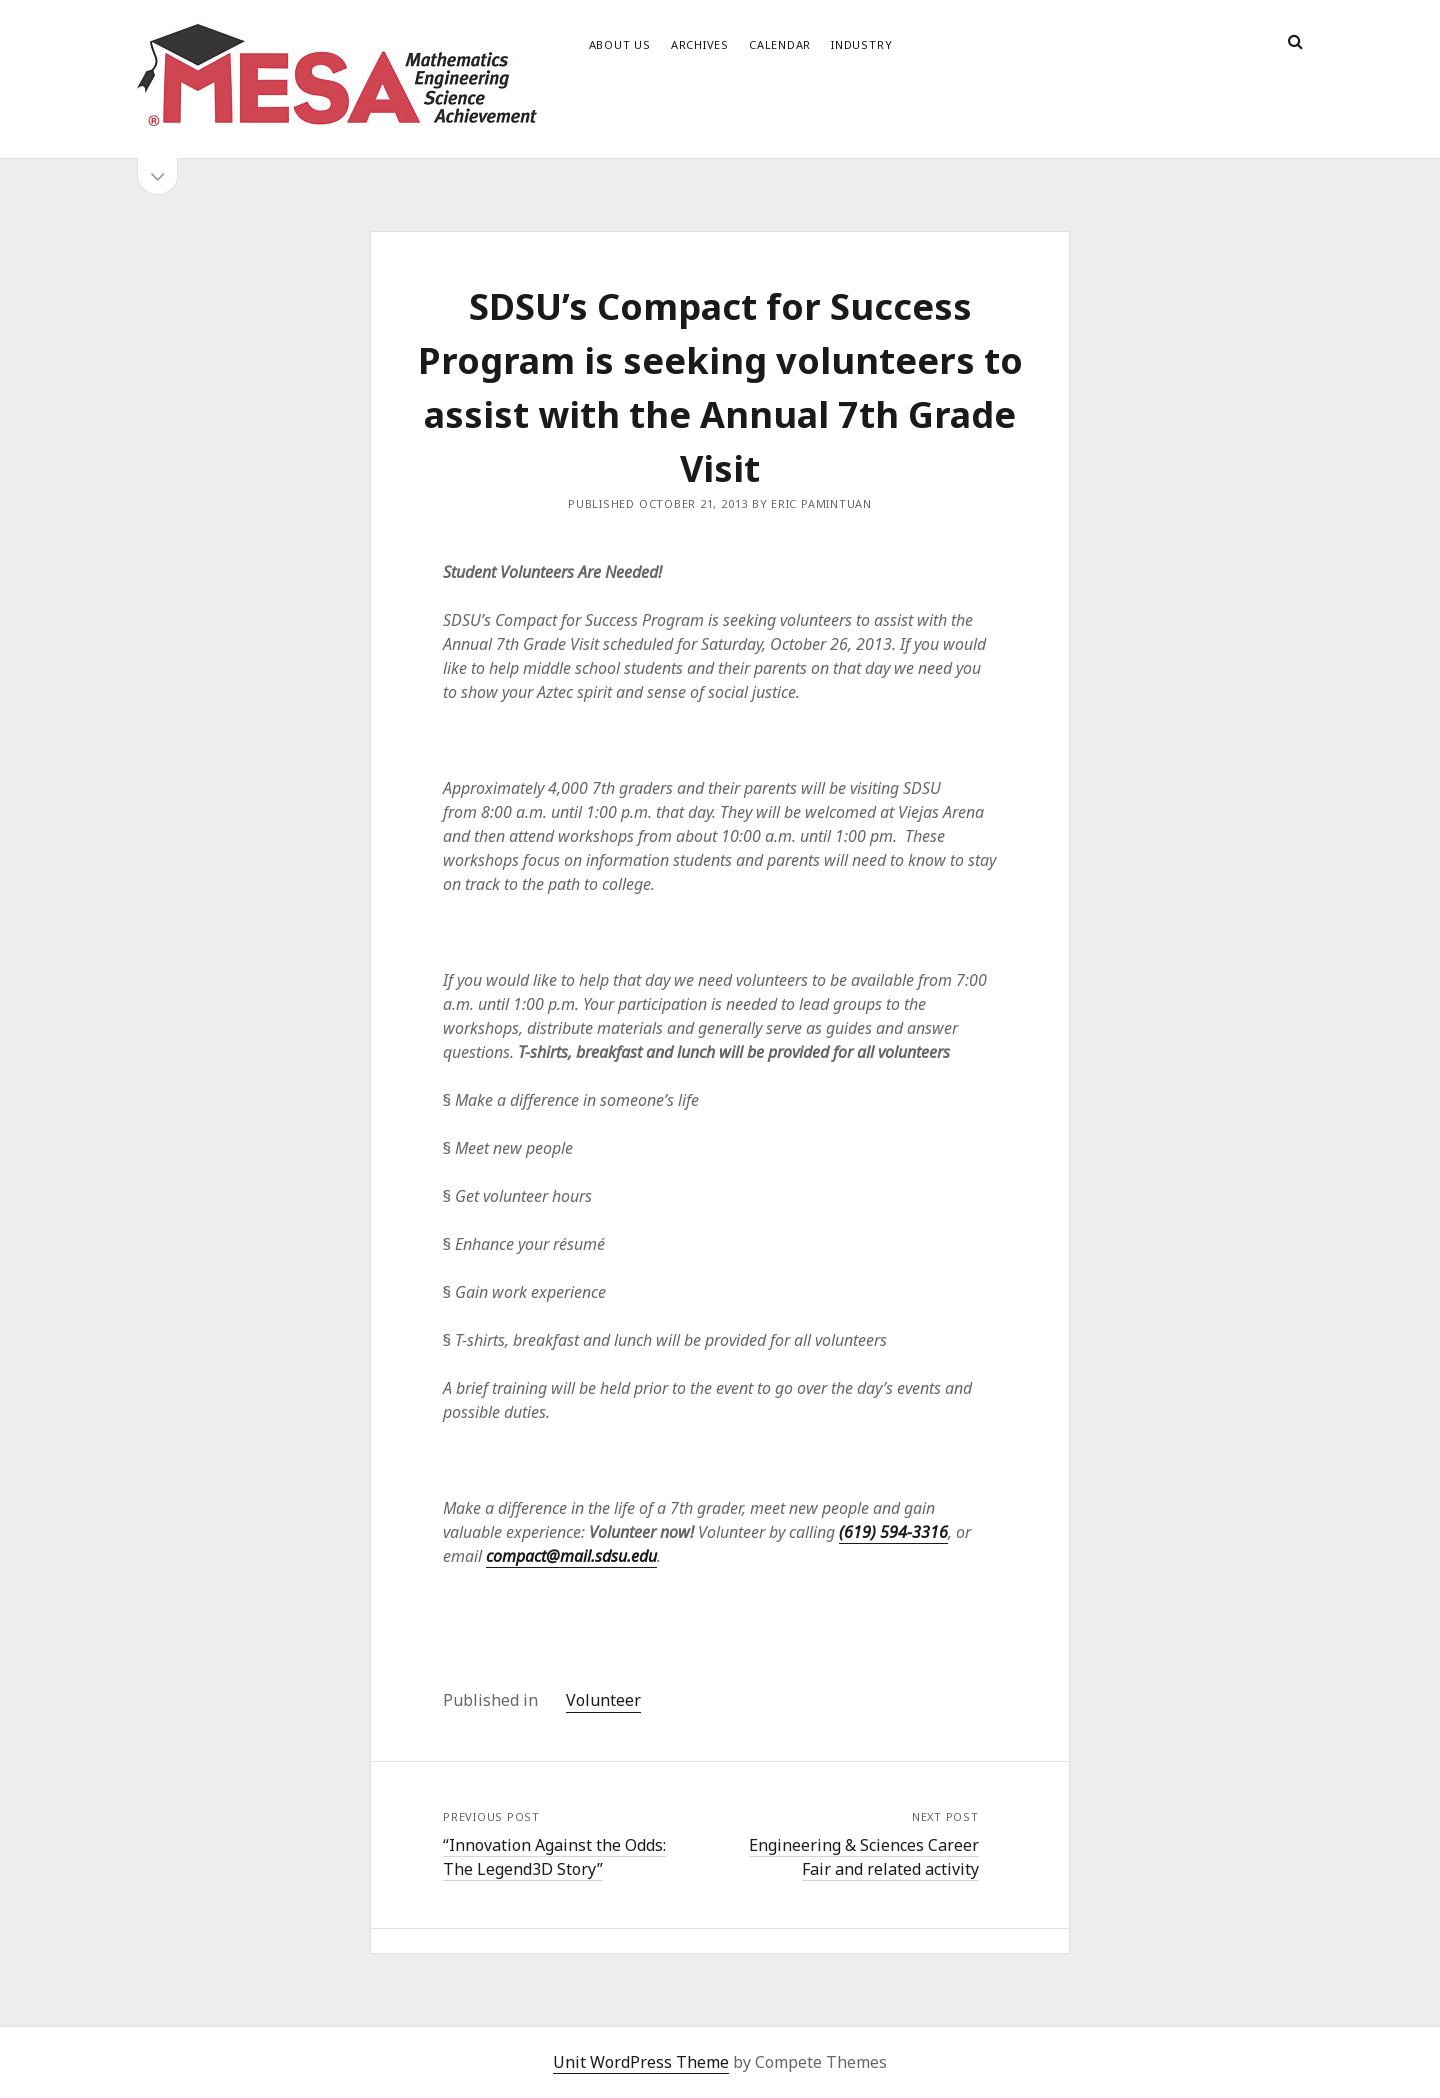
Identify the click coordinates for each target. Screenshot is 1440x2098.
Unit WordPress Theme (641, 2062)
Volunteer (603, 1700)
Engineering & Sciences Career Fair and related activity (864, 1857)
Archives (700, 44)
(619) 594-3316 (893, 1532)
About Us (620, 44)
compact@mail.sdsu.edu (571, 1556)
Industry (861, 44)
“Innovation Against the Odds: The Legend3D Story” (554, 1857)
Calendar (780, 44)
